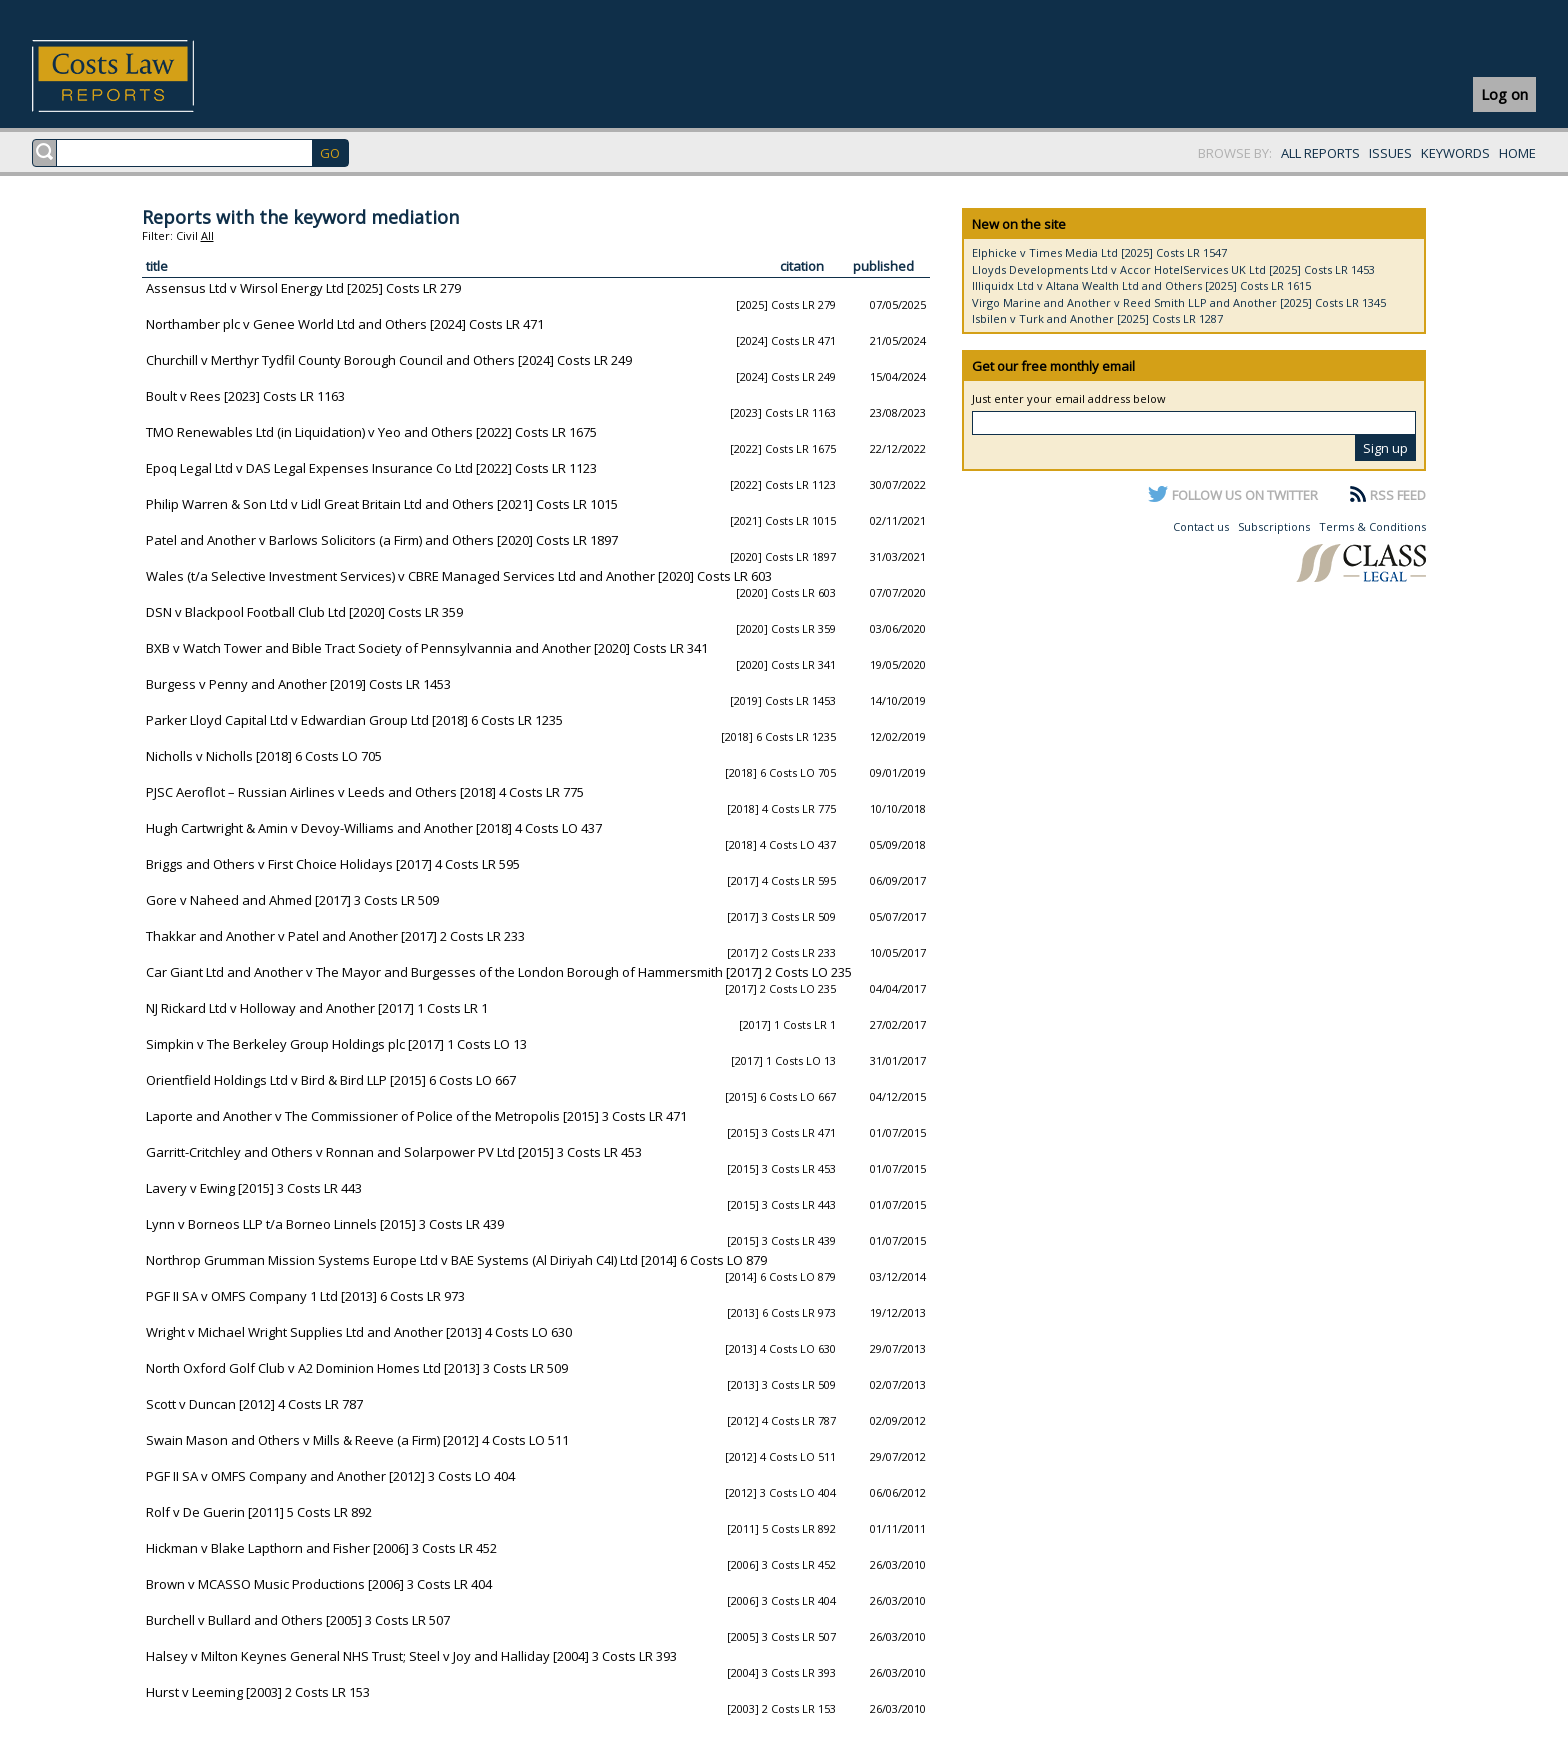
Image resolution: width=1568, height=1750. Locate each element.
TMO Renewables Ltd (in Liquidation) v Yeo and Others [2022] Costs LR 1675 (371, 432)
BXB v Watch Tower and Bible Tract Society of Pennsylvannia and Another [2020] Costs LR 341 (427, 648)
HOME (1517, 153)
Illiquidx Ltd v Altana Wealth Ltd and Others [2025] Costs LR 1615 (1141, 285)
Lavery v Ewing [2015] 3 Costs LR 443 (254, 1188)
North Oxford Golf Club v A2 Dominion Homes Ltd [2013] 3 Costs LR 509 (357, 1368)
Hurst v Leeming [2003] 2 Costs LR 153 (258, 1692)
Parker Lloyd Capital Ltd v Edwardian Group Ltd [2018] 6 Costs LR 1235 (354, 720)
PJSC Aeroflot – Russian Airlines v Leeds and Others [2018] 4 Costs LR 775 (365, 792)
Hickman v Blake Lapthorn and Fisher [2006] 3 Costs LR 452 (321, 1548)
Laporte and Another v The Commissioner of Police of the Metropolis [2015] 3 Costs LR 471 (416, 1116)
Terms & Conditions (1372, 526)
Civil (187, 235)
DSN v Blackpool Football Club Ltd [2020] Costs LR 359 (304, 612)
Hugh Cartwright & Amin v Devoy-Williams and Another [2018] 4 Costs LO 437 (374, 828)
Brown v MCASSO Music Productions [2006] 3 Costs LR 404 (319, 1584)
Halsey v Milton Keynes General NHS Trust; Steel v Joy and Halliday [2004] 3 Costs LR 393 (411, 1656)
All (207, 235)
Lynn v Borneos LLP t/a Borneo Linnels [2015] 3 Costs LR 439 (325, 1224)
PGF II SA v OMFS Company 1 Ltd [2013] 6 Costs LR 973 (305, 1296)
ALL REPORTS (1320, 153)
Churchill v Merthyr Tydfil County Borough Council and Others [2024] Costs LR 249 (389, 360)
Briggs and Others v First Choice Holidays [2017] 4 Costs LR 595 (333, 864)
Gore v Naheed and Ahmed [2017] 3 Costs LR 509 (292, 900)
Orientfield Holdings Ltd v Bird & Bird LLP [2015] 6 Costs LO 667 (331, 1080)
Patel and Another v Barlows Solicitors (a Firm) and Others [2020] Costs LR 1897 (382, 540)
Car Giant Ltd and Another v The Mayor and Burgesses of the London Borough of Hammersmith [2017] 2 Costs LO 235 (499, 972)
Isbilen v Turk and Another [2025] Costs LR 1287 (1097, 318)
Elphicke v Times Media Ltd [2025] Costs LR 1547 (1099, 252)
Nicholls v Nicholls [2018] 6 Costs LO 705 (264, 756)
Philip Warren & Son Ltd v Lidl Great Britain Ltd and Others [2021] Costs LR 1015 (382, 504)
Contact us (1201, 526)
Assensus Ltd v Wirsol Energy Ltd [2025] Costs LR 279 (303, 288)
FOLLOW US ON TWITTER (1245, 495)
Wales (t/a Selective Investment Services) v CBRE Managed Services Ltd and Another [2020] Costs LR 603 (459, 576)
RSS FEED (1398, 495)
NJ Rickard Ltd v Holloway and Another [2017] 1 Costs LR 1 (317, 1008)
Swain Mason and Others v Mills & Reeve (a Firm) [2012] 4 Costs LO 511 (357, 1440)
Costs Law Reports (136, 76)
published (883, 266)
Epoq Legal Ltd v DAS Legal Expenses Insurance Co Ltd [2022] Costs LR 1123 (371, 468)
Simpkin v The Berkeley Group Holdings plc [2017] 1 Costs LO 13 (336, 1044)
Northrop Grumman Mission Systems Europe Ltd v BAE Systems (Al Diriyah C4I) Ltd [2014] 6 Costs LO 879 (456, 1260)
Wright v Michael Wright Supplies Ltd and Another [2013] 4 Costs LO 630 (359, 1332)
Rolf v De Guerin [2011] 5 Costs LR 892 (259, 1512)
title (157, 266)
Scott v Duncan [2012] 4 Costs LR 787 (254, 1404)
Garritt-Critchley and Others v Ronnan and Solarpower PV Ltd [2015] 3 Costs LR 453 (394, 1152)
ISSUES (1390, 153)
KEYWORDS (1455, 153)
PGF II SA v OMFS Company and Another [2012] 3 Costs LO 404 (330, 1476)
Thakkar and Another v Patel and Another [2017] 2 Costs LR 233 (335, 936)
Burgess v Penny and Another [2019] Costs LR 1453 (298, 684)
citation (802, 266)
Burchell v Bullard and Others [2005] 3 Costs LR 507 (298, 1620)
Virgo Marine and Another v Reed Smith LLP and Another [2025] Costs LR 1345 (1179, 302)
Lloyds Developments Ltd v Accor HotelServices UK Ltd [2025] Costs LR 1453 (1173, 269)
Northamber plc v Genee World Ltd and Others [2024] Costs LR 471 (345, 324)
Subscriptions (1274, 526)
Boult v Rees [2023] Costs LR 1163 (245, 396)
